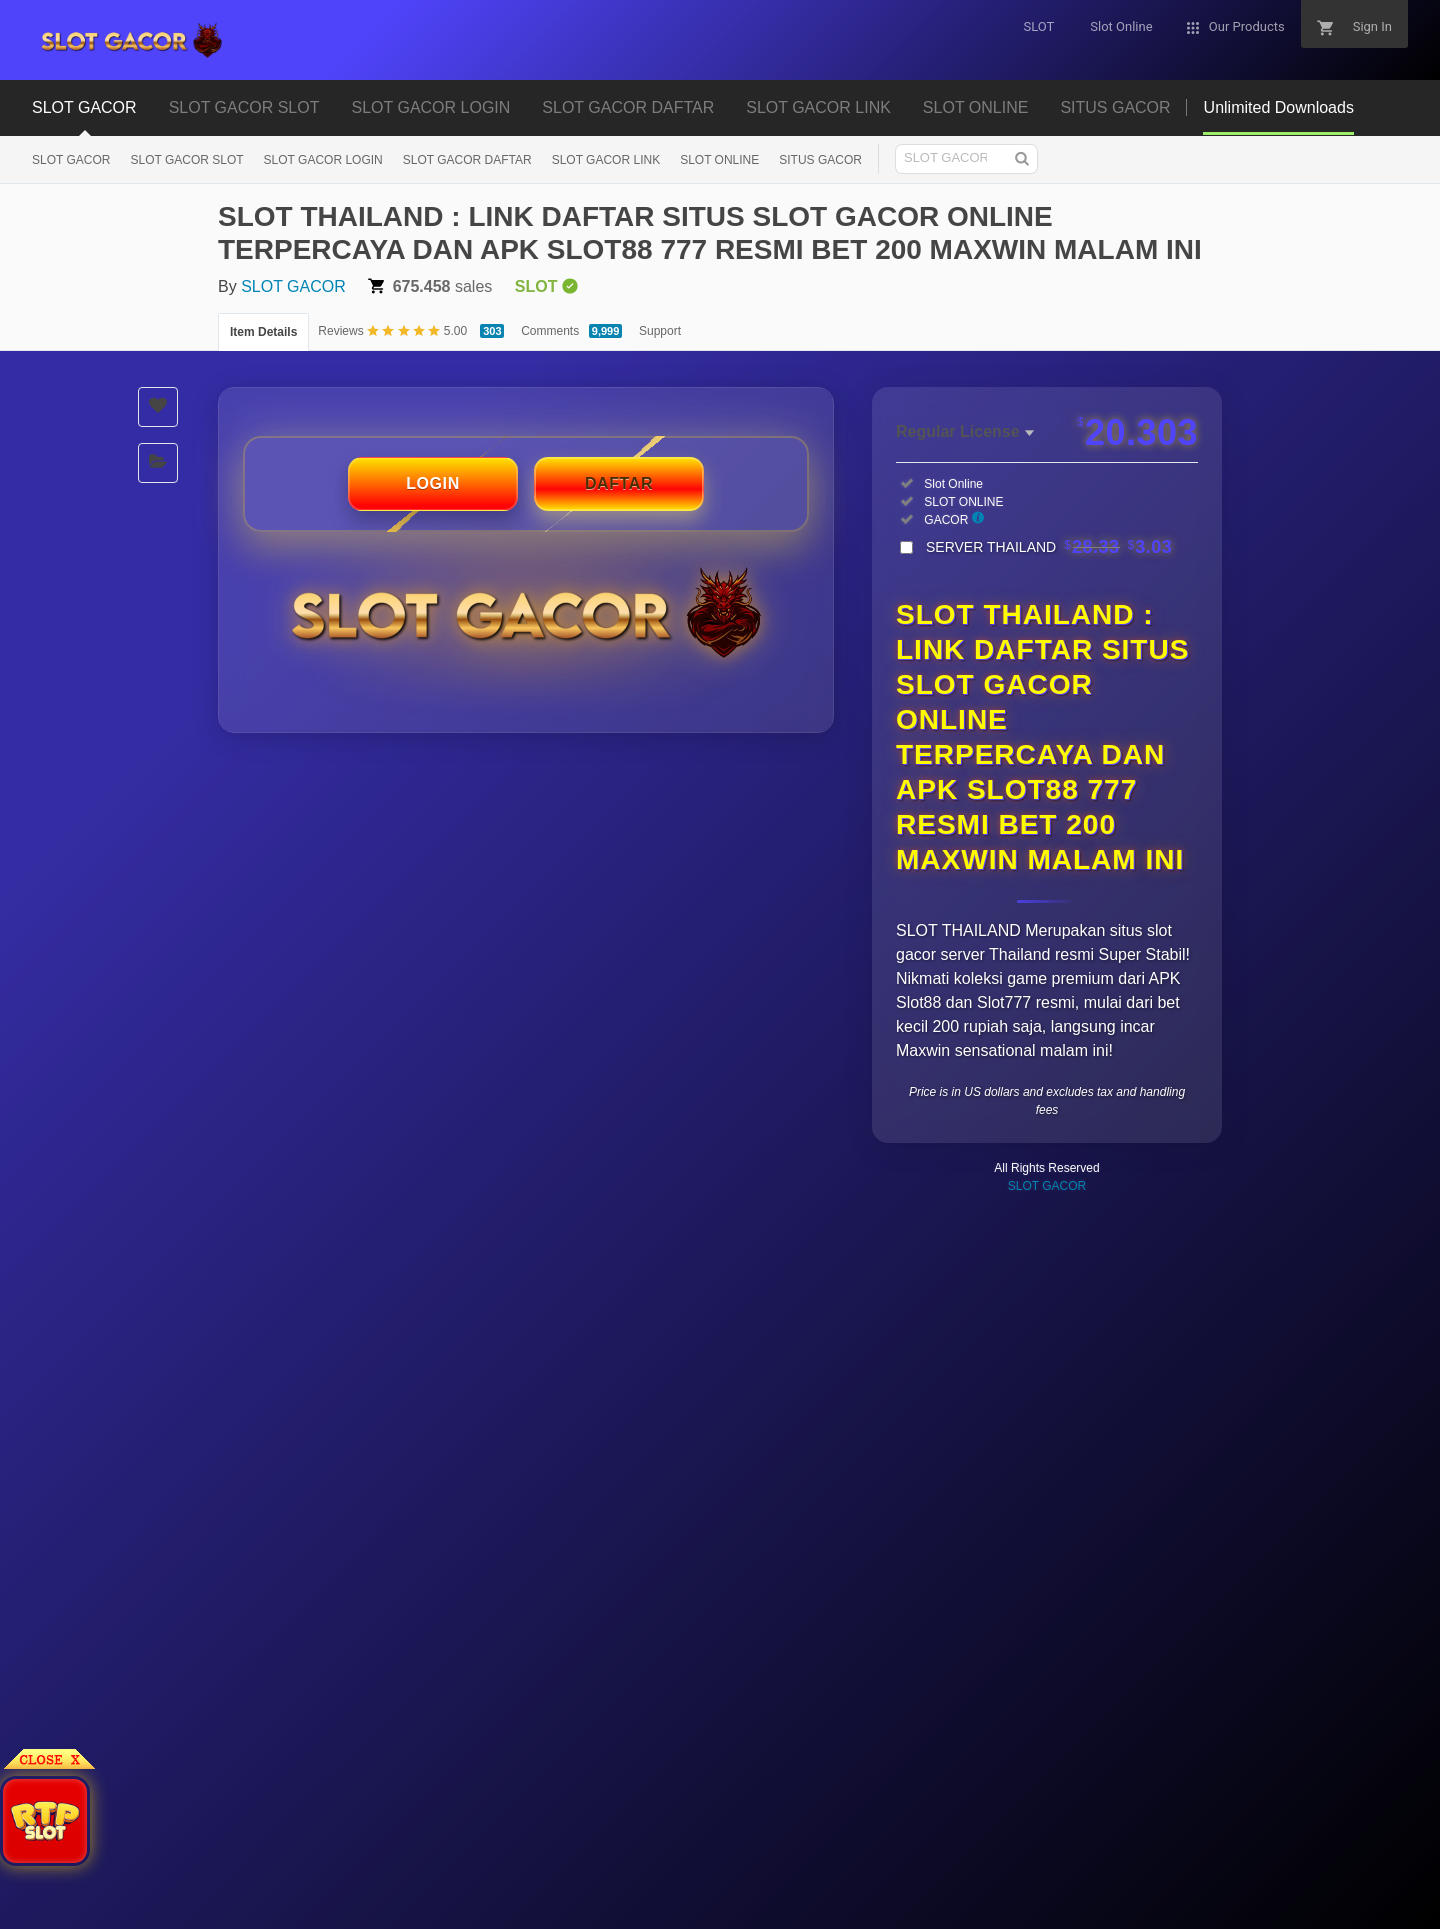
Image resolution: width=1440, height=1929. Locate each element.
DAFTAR (619, 483)
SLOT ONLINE (976, 107)
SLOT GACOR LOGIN (430, 107)
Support (660, 331)
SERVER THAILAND (1049, 547)
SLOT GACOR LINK (818, 107)
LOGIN (433, 483)
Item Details (263, 332)
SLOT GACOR (84, 107)
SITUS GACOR (1115, 107)
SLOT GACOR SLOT (244, 107)
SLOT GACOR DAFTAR (628, 107)
